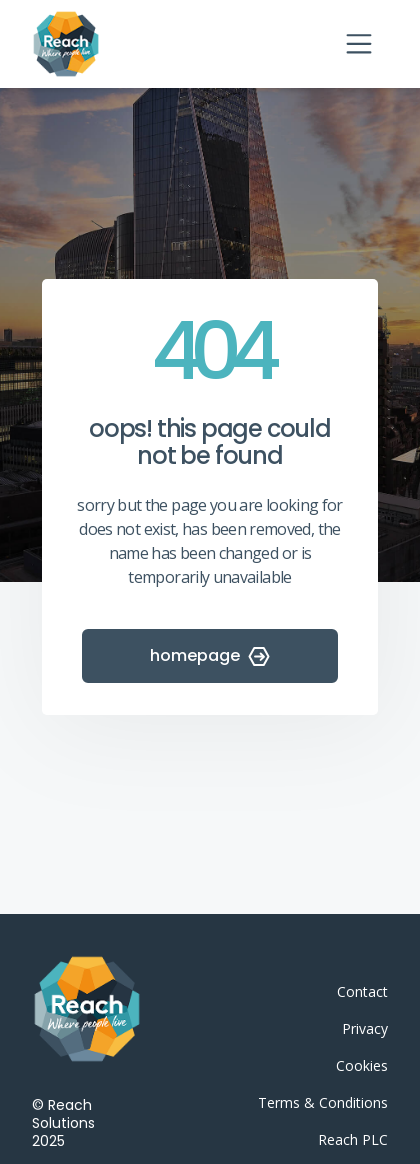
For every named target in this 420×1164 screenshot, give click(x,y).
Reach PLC (353, 1139)
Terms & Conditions (323, 1102)
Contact (362, 991)
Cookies (362, 1065)
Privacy (365, 1028)
